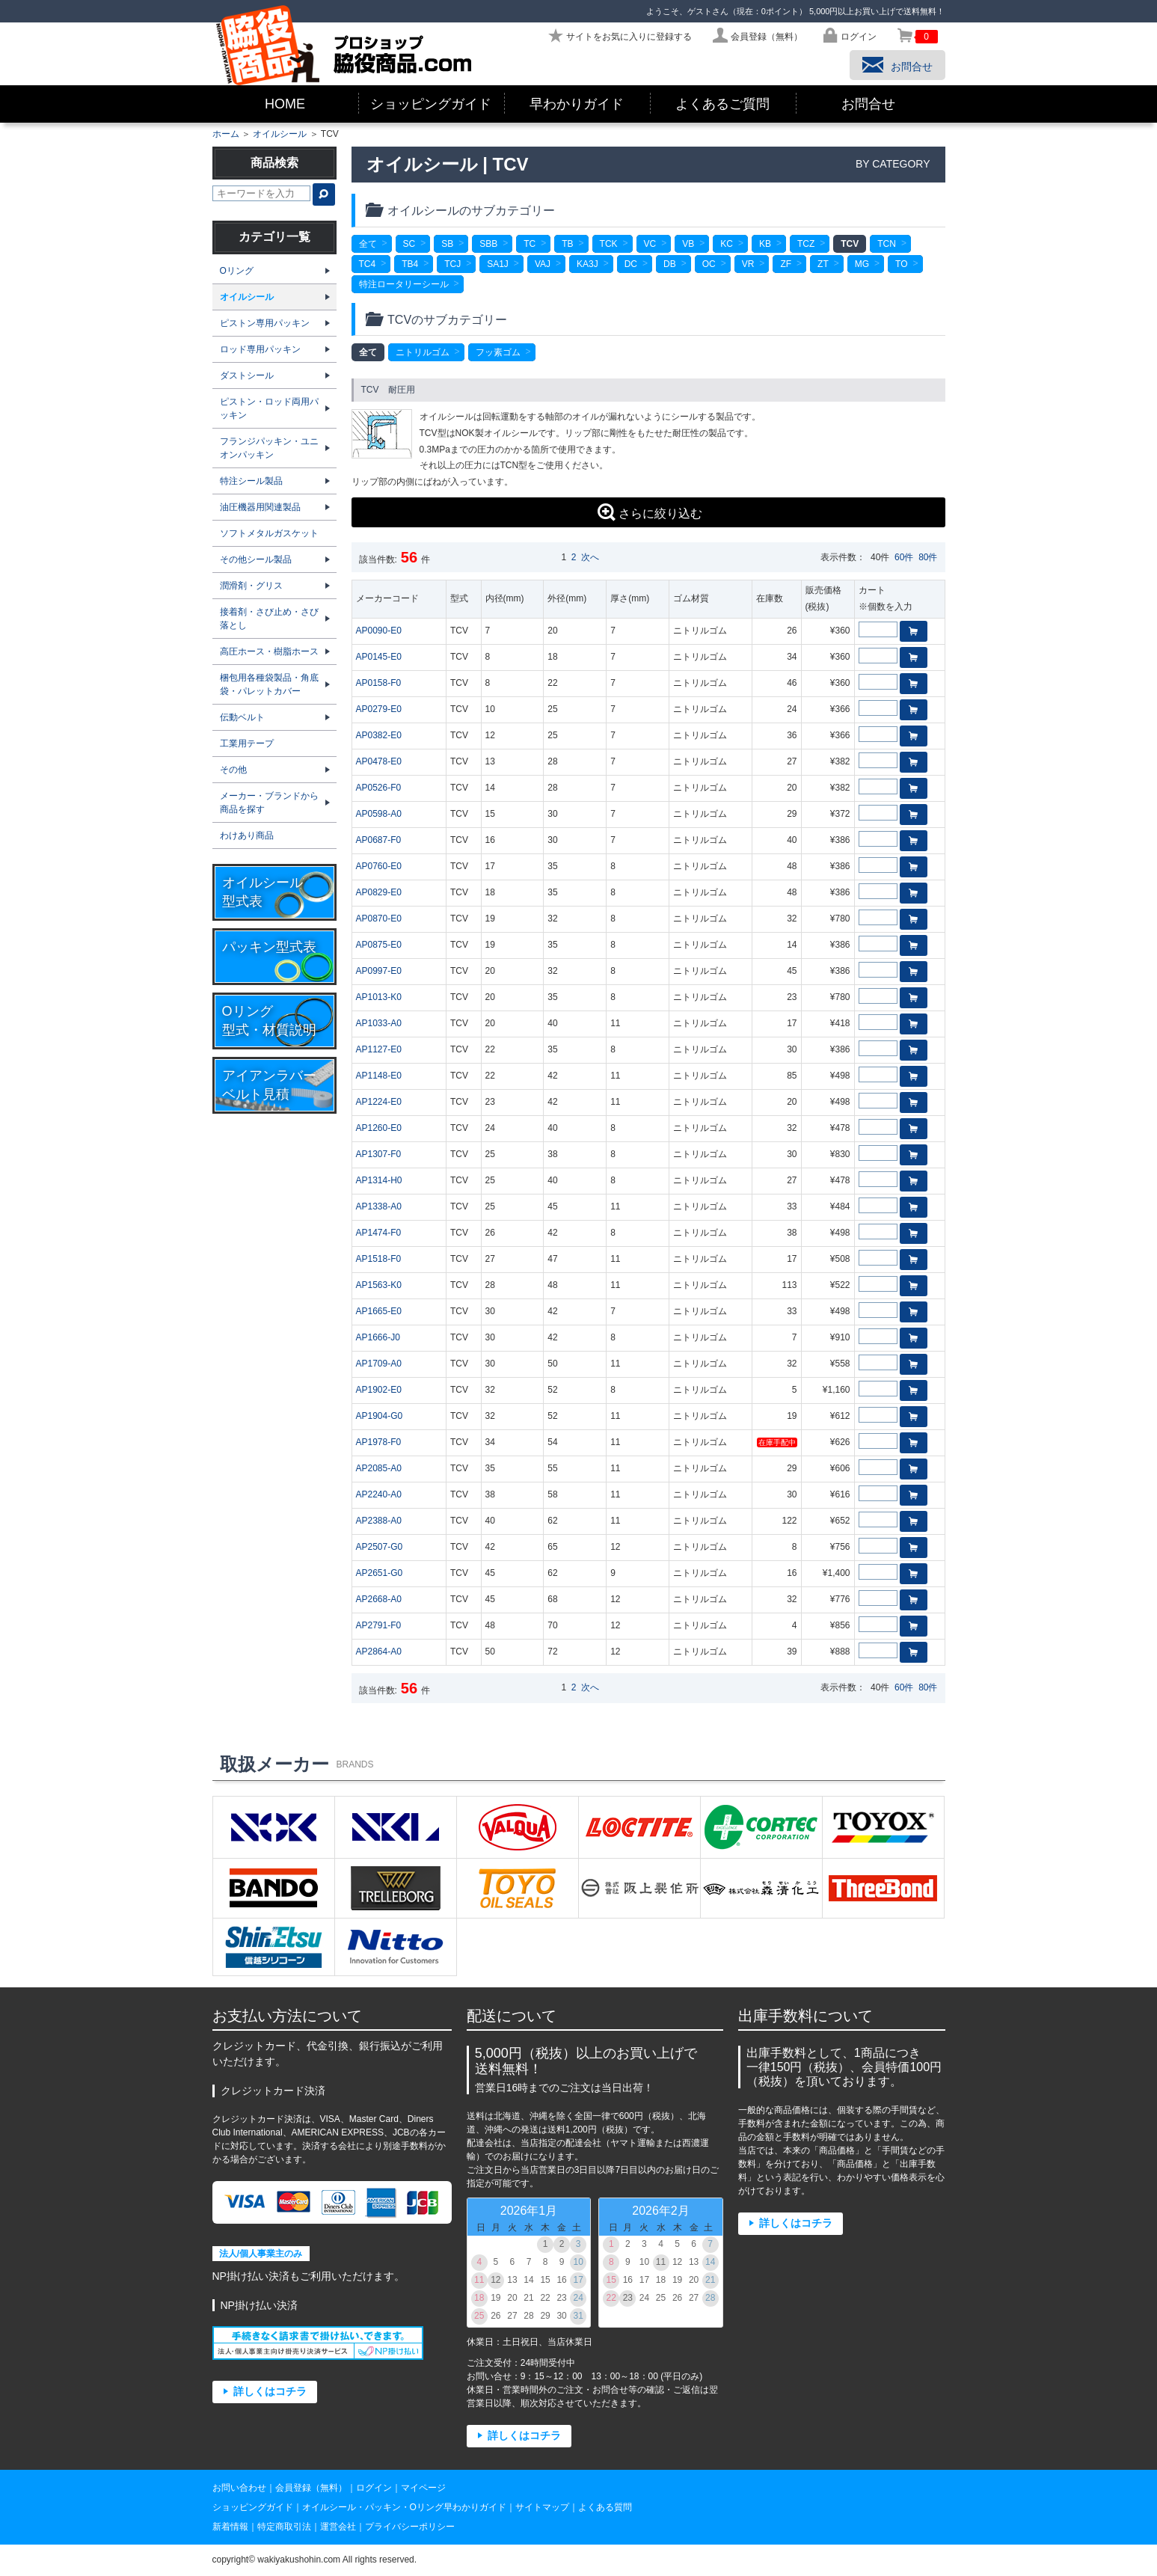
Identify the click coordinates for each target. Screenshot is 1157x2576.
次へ (590, 557)
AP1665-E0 (379, 1311)
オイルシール (280, 134)
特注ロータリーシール (404, 284)
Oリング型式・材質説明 (269, 1020)
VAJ (542, 264)
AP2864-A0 (379, 1651)
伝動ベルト (242, 717)
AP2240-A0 (379, 1494)
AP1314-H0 (379, 1180)
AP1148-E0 (379, 1075)
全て (368, 244)
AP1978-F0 (379, 1442)
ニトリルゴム (422, 352)
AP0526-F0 (379, 787)
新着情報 (230, 2526)
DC (630, 264)
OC (709, 264)
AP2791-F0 (379, 1625)
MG (862, 264)
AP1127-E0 (379, 1049)
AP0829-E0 (379, 892)
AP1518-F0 (379, 1259)
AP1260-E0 (379, 1128)
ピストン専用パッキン (265, 323)
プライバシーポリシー (410, 2526)
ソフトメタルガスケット (269, 533)
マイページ (423, 2488)
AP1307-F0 (379, 1154)
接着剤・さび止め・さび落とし (269, 619)
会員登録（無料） (311, 2488)
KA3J (587, 264)
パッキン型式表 (269, 946)
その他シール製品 (256, 559)
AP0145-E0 (379, 656)
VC (650, 244)
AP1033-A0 (379, 1023)
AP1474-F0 (379, 1232)
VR (748, 264)
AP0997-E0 (379, 971)
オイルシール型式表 (262, 892)
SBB (488, 244)
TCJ (452, 264)
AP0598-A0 (379, 814)
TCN (886, 244)
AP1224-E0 (379, 1102)
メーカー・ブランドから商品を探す (269, 803)
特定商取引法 (284, 2526)
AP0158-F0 (379, 683)
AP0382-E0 (379, 735)
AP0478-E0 (379, 761)
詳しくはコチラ (270, 2391)
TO (901, 264)
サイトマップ (542, 2507)
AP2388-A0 (379, 1520)
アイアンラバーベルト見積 (269, 1085)
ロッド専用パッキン (260, 349)
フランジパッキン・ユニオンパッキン (269, 448)
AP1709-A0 (379, 1363)
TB (567, 244)
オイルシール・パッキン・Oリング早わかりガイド (404, 2507)
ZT (823, 264)
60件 (903, 557)
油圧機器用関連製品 (260, 507)
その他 (233, 769)
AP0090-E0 (379, 630)
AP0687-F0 (379, 840)
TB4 (410, 264)
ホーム (225, 134)
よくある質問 (605, 2507)
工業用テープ (247, 743)
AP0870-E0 (379, 918)
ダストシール (247, 375)
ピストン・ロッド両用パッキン (269, 408)
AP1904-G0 (379, 1416)
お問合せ (868, 103)
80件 (927, 557)
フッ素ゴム (498, 352)
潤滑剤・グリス (251, 585)
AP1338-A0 (379, 1206)
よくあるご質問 (722, 103)
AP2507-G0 (379, 1547)
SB (447, 244)
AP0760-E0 (379, 866)
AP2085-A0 (379, 1468)
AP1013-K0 (379, 997)
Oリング (237, 271)
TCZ (805, 244)
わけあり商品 (247, 835)
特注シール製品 (251, 481)
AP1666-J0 (378, 1337)
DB (669, 264)
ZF (785, 264)
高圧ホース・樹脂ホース (269, 651)
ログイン (374, 2488)
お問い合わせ (239, 2488)
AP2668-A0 (379, 1599)
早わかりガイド (577, 103)
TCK (609, 244)
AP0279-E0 (379, 709)
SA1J (498, 264)
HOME (285, 103)
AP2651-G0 (379, 1573)
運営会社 (338, 2526)
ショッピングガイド (430, 103)
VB (688, 244)
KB (765, 244)
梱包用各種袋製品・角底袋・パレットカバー (269, 684)
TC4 (367, 264)
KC (726, 244)
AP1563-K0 (379, 1285)
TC (529, 244)
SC (409, 244)
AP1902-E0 (379, 1389)
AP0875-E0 (379, 944)
